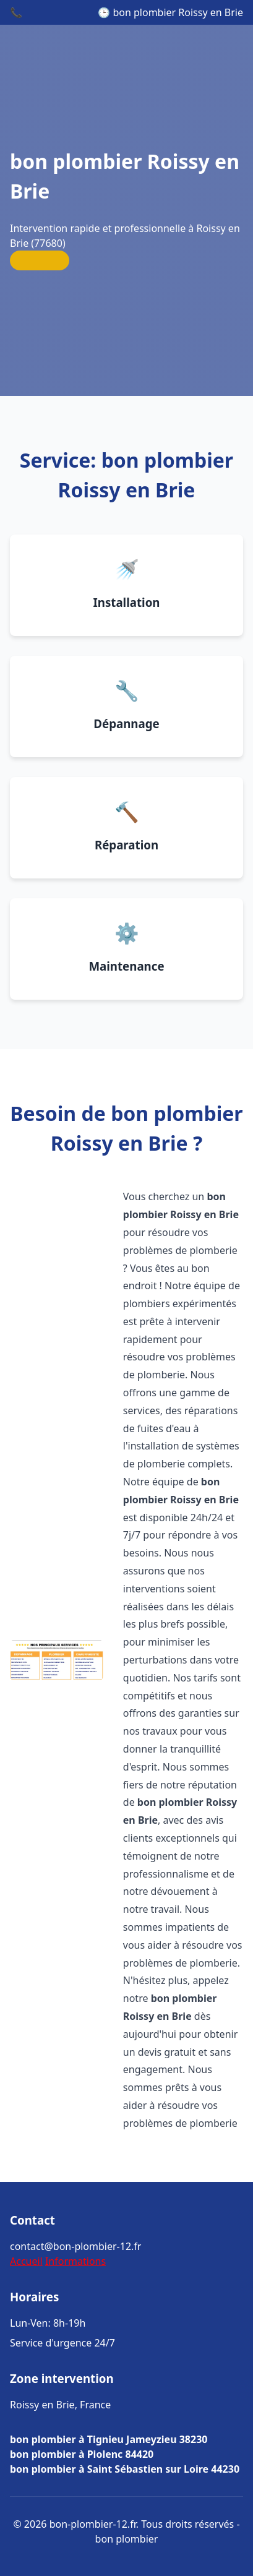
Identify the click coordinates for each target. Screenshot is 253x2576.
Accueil (26, 2261)
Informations (75, 2261)
